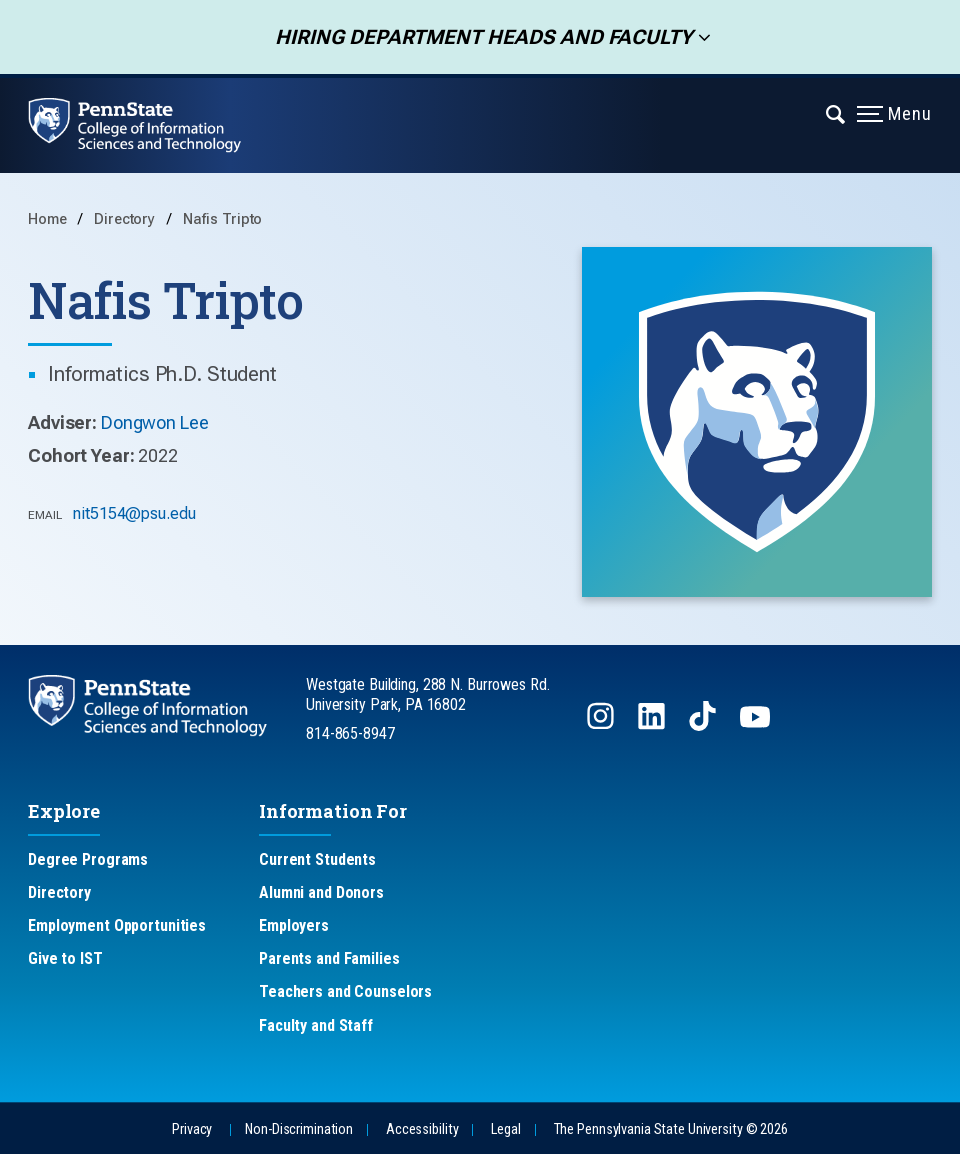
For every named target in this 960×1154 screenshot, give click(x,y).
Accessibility (422, 1129)
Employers (294, 925)
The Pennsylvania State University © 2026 (671, 1129)
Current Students (317, 859)
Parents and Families (329, 958)
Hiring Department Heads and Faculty (477, 37)
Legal (505, 1129)
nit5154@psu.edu (134, 513)
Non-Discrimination (299, 1129)
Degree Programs (88, 859)
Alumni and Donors (321, 892)
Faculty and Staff (316, 1025)
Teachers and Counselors (345, 991)
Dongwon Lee (155, 422)
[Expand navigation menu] (836, 113)
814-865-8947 (350, 733)
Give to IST (65, 958)
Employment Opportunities (117, 925)
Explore (64, 811)
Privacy (192, 1129)
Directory (126, 219)
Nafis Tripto (223, 219)
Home (47, 219)
